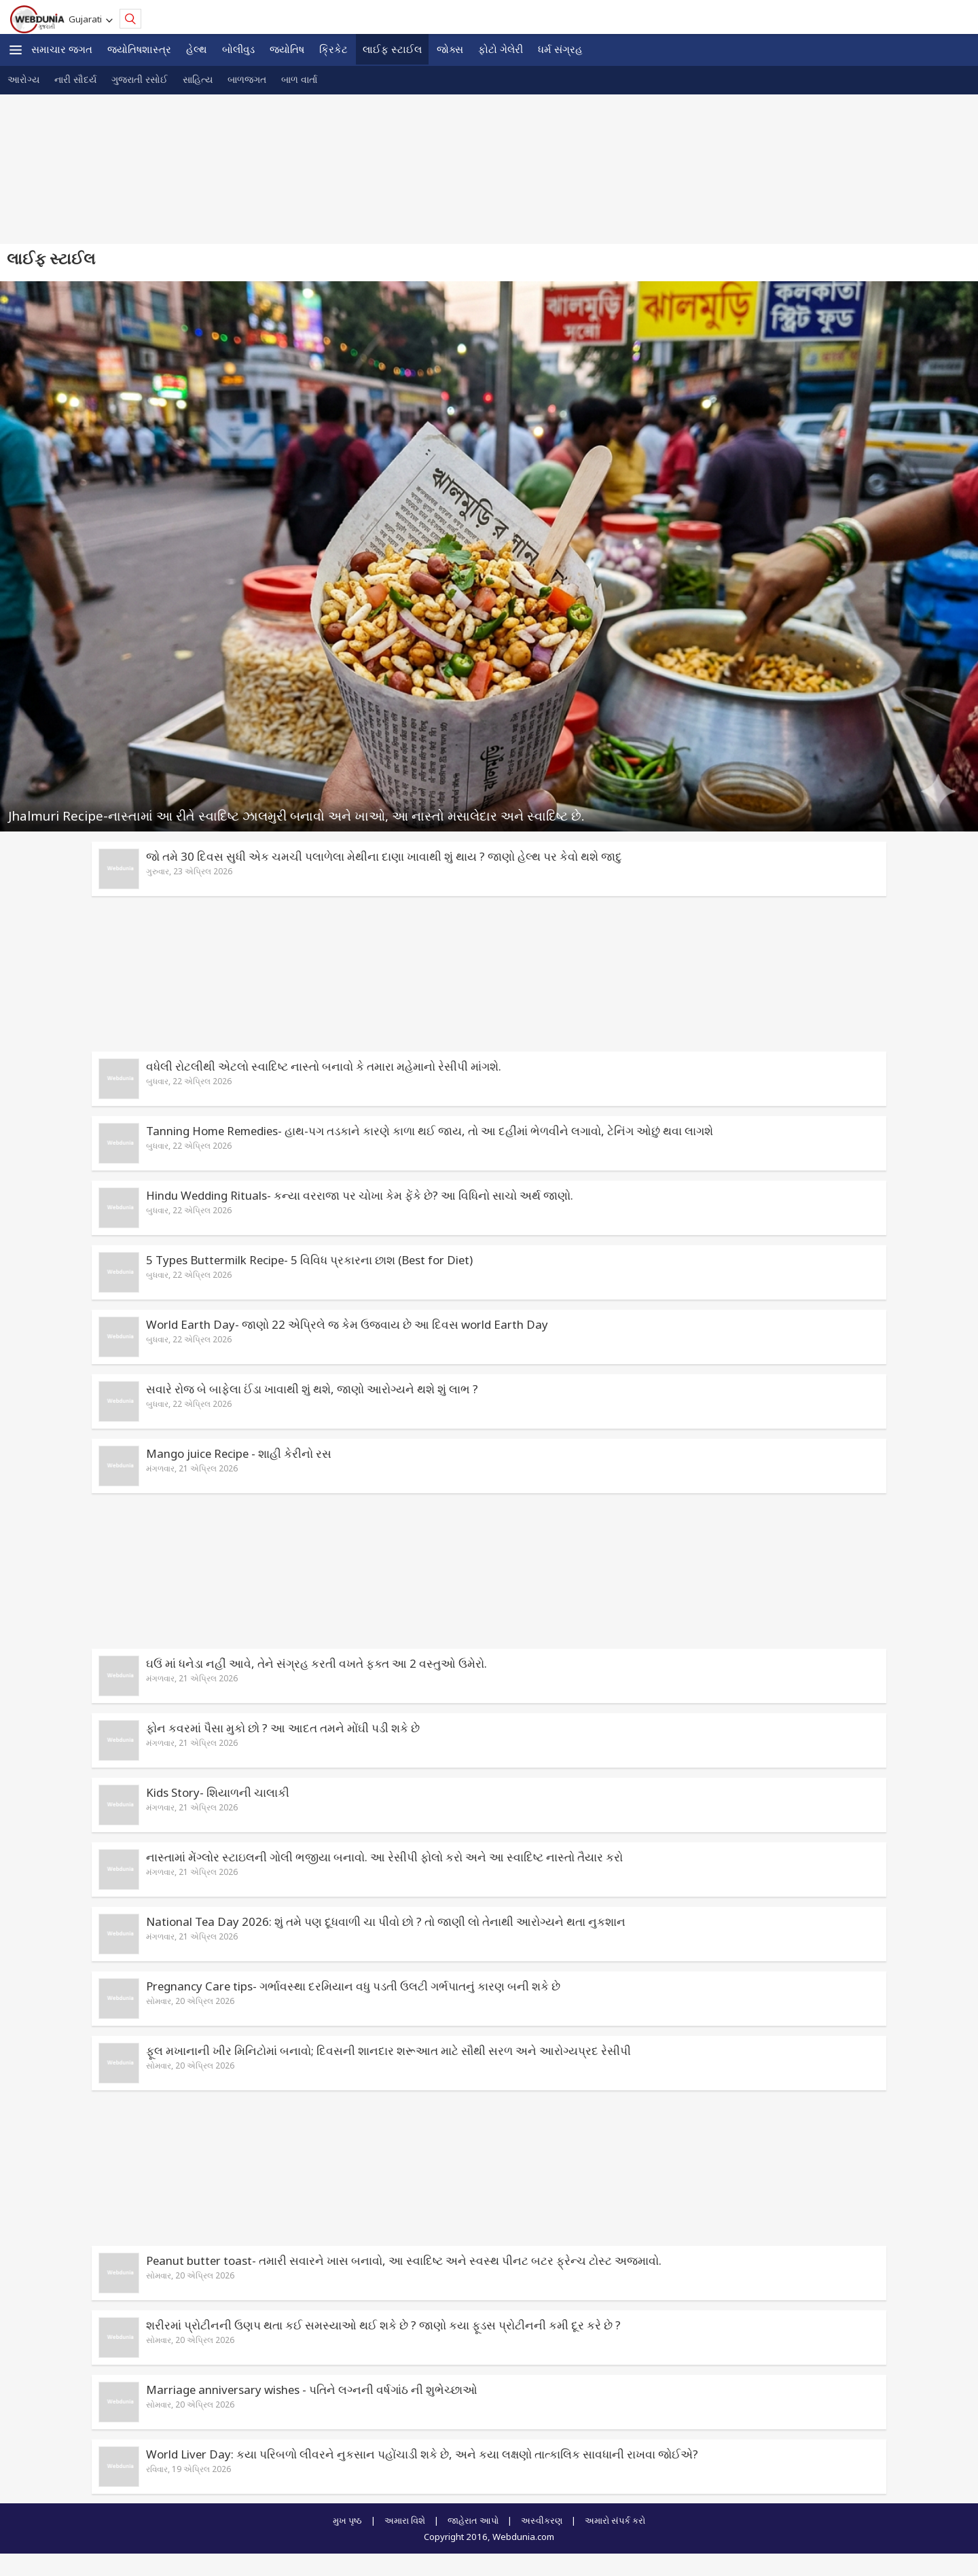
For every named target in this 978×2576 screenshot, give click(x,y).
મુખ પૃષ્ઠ (347, 2520)
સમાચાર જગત (61, 49)
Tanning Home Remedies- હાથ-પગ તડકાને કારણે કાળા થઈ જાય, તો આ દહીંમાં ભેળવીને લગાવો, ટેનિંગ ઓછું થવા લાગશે (429, 1131)
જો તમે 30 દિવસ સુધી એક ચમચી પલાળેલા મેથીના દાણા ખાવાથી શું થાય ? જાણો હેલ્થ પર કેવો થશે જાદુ (384, 856)
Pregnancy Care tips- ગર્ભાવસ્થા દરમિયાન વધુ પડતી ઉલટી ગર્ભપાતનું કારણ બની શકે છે (353, 1986)
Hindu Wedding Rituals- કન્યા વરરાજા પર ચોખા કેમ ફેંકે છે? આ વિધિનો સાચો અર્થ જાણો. (359, 1195)
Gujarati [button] (87, 19)
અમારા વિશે (404, 2520)
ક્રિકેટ (333, 49)
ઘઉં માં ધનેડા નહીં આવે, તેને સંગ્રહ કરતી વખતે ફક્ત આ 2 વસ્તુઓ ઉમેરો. (316, 1663)
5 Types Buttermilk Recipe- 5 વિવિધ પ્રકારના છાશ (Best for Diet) (309, 1260)
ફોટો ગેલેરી (500, 49)
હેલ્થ (196, 49)
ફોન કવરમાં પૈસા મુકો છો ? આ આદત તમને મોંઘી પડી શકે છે (283, 1728)
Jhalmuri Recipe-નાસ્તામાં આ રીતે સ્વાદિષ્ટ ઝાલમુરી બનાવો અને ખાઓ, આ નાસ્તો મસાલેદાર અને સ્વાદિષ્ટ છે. (296, 815)
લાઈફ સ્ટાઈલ (392, 49)
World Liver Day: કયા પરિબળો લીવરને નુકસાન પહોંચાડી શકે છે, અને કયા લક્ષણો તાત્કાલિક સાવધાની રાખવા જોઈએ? (422, 2454)
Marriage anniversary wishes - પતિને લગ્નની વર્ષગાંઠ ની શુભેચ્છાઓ (311, 2389)
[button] (15, 50)
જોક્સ (450, 49)
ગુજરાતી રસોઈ (139, 79)
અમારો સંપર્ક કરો (615, 2520)
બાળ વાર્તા (299, 79)
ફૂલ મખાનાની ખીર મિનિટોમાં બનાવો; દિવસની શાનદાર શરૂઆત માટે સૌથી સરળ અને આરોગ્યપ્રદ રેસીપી (388, 2050)
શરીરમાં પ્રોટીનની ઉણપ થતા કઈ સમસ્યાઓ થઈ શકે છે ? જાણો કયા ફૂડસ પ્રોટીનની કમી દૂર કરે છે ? (383, 2325)
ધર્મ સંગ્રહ (560, 49)
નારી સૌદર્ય (75, 79)
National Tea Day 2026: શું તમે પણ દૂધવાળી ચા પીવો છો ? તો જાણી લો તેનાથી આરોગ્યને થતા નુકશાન (386, 1921)
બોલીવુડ (238, 49)
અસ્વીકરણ (541, 2520)
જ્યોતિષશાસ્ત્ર (139, 49)
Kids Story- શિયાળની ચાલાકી (217, 1792)
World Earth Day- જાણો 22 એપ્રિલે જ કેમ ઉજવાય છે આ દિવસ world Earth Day (347, 1324)
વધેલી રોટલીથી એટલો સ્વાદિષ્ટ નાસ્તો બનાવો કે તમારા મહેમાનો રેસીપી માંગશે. (323, 1066)
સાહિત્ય (198, 79)
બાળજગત (247, 79)
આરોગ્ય (23, 79)
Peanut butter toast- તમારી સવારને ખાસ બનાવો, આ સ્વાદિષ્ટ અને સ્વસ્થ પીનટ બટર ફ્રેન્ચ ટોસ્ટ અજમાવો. (404, 2260)
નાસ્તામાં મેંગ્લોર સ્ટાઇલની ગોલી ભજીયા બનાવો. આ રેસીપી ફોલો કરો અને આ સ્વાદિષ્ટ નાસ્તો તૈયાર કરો (384, 1857)
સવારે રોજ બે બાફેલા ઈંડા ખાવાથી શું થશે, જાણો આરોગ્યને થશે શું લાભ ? (312, 1389)
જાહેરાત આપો (473, 2520)
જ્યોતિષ (287, 49)
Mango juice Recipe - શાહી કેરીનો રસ (238, 1453)
